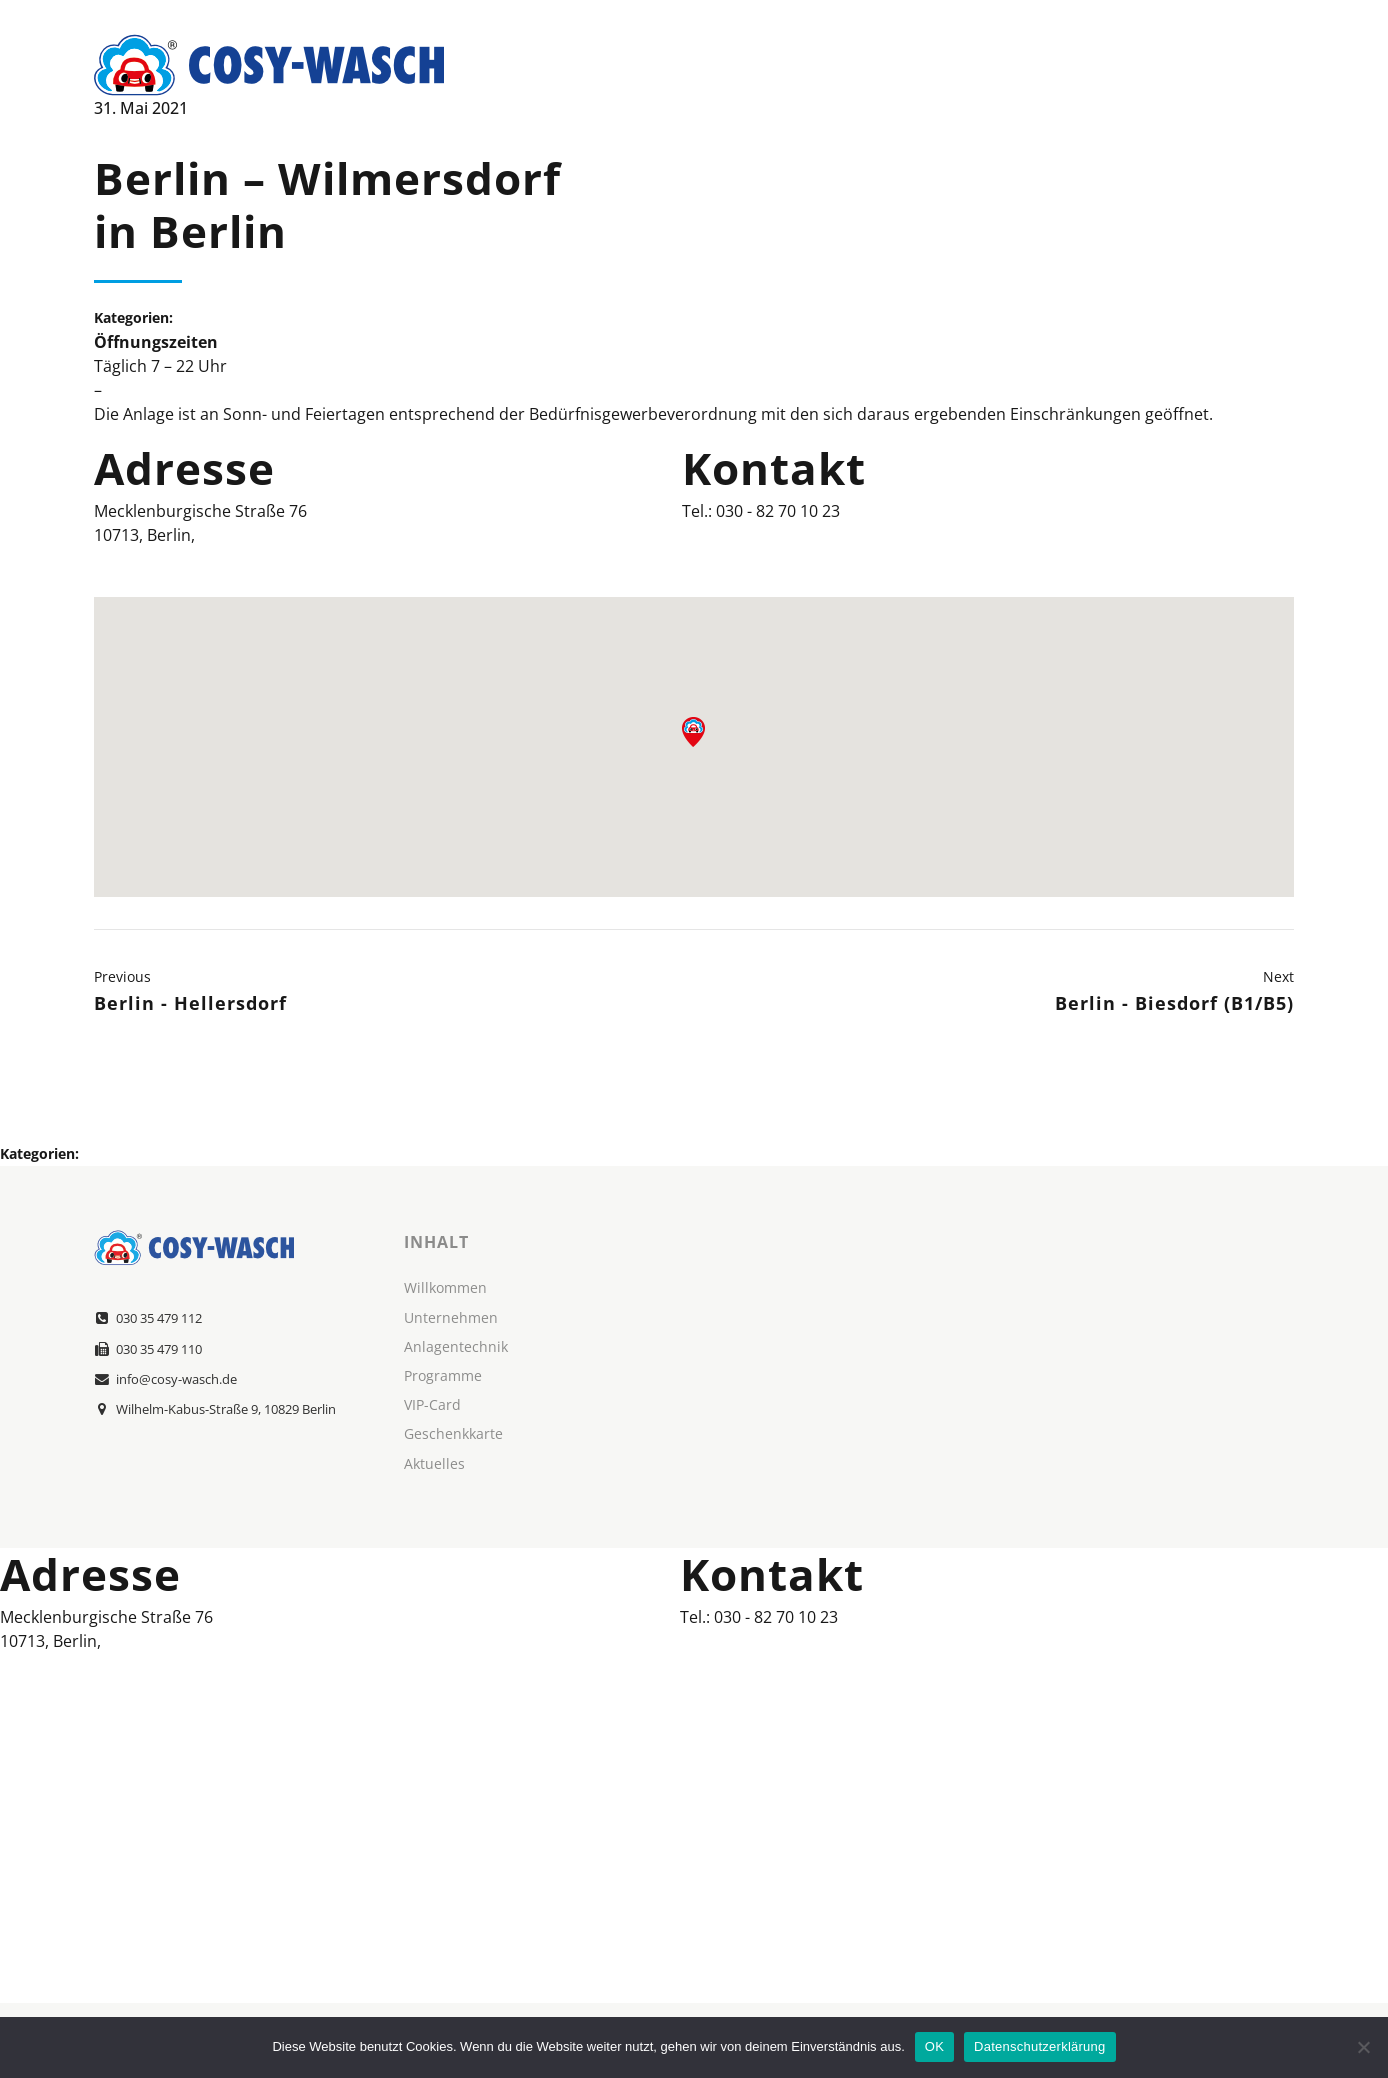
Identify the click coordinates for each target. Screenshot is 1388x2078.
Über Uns (850, 65)
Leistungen (980, 65)
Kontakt (1241, 65)
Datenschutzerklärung (1039, 2046)
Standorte (1116, 65)
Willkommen (714, 65)
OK (934, 2046)
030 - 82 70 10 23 (778, 511)
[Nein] (1363, 2047)
